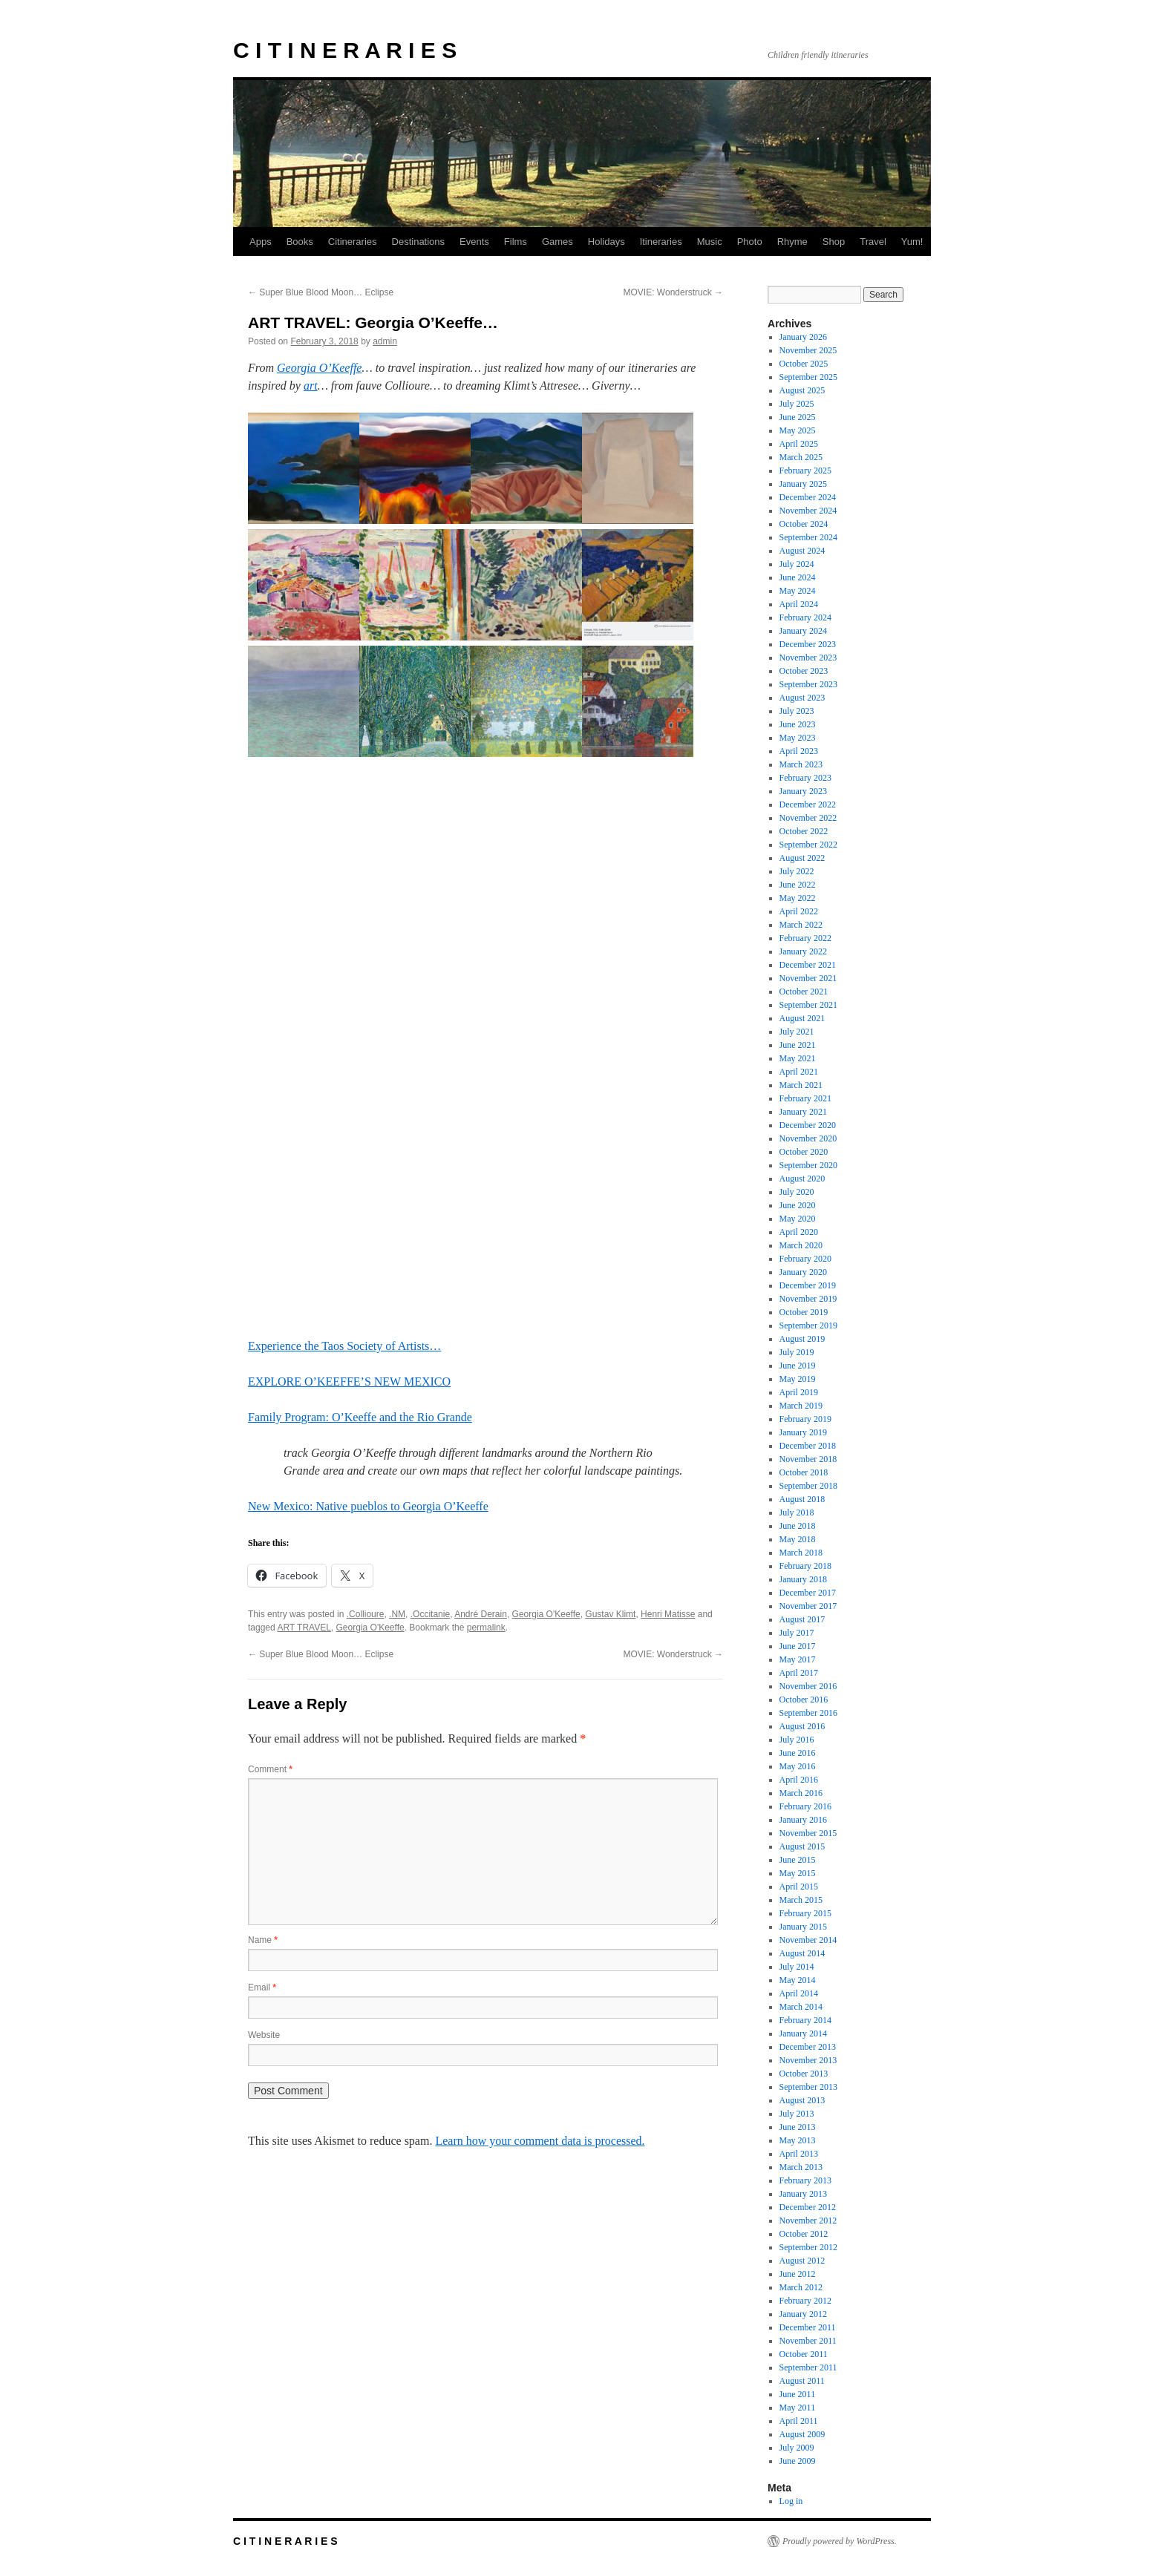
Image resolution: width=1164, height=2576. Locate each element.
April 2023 (798, 751)
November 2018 (808, 1459)
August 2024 (802, 550)
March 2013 (801, 2167)
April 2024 (798, 604)
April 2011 (798, 2421)
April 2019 (798, 1392)
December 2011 (807, 2327)
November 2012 (808, 2220)
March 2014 (801, 2007)
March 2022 (801, 925)
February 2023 (805, 778)
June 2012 (797, 2274)
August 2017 (802, 1619)
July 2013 (796, 2113)
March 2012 (801, 2287)
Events (474, 241)
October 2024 (803, 524)
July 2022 (796, 871)
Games (557, 241)
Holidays (606, 241)
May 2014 (797, 1980)
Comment (270, 1769)
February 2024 (805, 617)
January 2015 (803, 1926)
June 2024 (797, 577)
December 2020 (807, 1125)
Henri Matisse (668, 1614)
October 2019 (803, 1312)
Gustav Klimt (610, 1614)
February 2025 (805, 470)
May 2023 (797, 738)
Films (515, 241)
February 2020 (805, 1258)
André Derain (480, 1614)
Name (263, 1940)
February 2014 (805, 2020)
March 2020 (801, 1245)
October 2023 (803, 671)
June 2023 (797, 724)
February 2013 (805, 2180)
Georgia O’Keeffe (319, 367)
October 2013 (803, 2073)
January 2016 (803, 1820)
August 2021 (802, 1018)
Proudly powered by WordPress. (839, 2541)
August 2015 (802, 1846)
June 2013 (797, 2127)
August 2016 (802, 1726)
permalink (486, 1627)
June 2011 (797, 2394)
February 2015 (805, 1913)
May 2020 (797, 1218)
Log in (791, 2501)
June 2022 (797, 884)
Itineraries (661, 241)
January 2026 (803, 337)
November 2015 (808, 1833)
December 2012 (807, 2207)
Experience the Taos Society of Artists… (344, 1346)
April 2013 (798, 2154)
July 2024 (796, 564)
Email (262, 1987)
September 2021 (808, 1005)
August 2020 (802, 1178)
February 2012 (805, 2300)
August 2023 (802, 697)
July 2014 (796, 1967)
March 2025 (801, 457)
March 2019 (801, 1405)
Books (300, 241)
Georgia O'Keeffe (546, 1614)
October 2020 (803, 1152)
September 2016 (808, 1713)
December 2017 (807, 1592)
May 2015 (797, 1873)
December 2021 (807, 965)
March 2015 (801, 1900)
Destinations (418, 241)
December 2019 (807, 1285)
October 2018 (803, 1472)
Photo (749, 241)
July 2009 (796, 2447)
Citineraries (352, 241)
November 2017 (808, 1606)
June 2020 (797, 1205)
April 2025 (798, 444)
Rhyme (792, 241)
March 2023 (801, 764)
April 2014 (798, 1993)
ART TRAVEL (303, 1627)
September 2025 (808, 377)
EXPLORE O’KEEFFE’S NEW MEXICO (349, 1381)
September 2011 (808, 2367)
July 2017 (796, 1633)
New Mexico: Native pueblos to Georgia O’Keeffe (368, 1506)
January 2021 (803, 1112)
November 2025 (808, 350)
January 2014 (803, 2033)
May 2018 (797, 1539)
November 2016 (808, 1686)
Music (709, 241)
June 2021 (797, 1045)
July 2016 (796, 1739)
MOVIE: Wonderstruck (673, 292)
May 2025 (797, 430)
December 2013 (807, 2047)
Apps (260, 241)
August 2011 (802, 2381)
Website (264, 2035)
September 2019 (808, 1325)
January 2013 (803, 2194)
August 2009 (802, 2434)
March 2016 (801, 1793)
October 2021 (803, 991)
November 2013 (808, 2060)
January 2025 (803, 484)
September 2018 (808, 1486)
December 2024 (807, 497)
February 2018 (805, 1566)
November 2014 (808, 1940)
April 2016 (798, 1779)
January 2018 (803, 1579)
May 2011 (797, 2407)
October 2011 (803, 2354)
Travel (873, 241)
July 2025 (796, 404)
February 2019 (805, 1419)
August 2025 (802, 390)
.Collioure (366, 1614)
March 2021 (801, 1085)
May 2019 (797, 1379)
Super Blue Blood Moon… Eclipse (320, 292)
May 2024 (797, 591)
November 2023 (808, 657)
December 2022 (807, 804)
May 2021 (797, 1058)
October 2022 (803, 831)
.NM (397, 1614)
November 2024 (808, 510)
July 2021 (796, 1031)
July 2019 (796, 1352)
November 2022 (808, 818)
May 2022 (797, 898)
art (311, 385)
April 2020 (798, 1232)
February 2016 (805, 1806)
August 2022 (802, 858)
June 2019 (797, 1365)
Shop (834, 241)
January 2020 (803, 1272)
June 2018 (797, 1526)
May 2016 (797, 1766)
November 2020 (808, 1138)
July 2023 (796, 711)
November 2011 (808, 2341)
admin (385, 341)
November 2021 (808, 978)
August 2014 (802, 1953)
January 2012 (803, 2314)
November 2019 (808, 1299)
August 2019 (802, 1339)
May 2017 (797, 1659)
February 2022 (805, 938)
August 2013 (802, 2100)
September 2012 (808, 2247)
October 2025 (803, 363)
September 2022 (808, 844)
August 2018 (802, 1499)
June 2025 (797, 417)
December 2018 (807, 1446)
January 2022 (803, 951)
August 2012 (802, 2260)
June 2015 (797, 1860)
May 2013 (797, 2140)
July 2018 (796, 1512)
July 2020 (796, 1192)
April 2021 (798, 1071)
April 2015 (798, 1886)
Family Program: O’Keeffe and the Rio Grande (360, 1417)
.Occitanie (430, 1614)
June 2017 (797, 1646)
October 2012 (803, 2234)
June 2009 (797, 2461)
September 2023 (808, 684)
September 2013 (808, 2087)
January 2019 (803, 1432)
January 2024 (803, 631)
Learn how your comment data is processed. (539, 2140)
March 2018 (801, 1552)
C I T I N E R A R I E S (345, 50)
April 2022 (798, 911)
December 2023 (807, 644)
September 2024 (808, 537)
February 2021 (805, 1098)
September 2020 (808, 1165)
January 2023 (803, 791)
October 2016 (803, 1699)
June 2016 (797, 1753)
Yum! (912, 241)
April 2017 (798, 1673)
